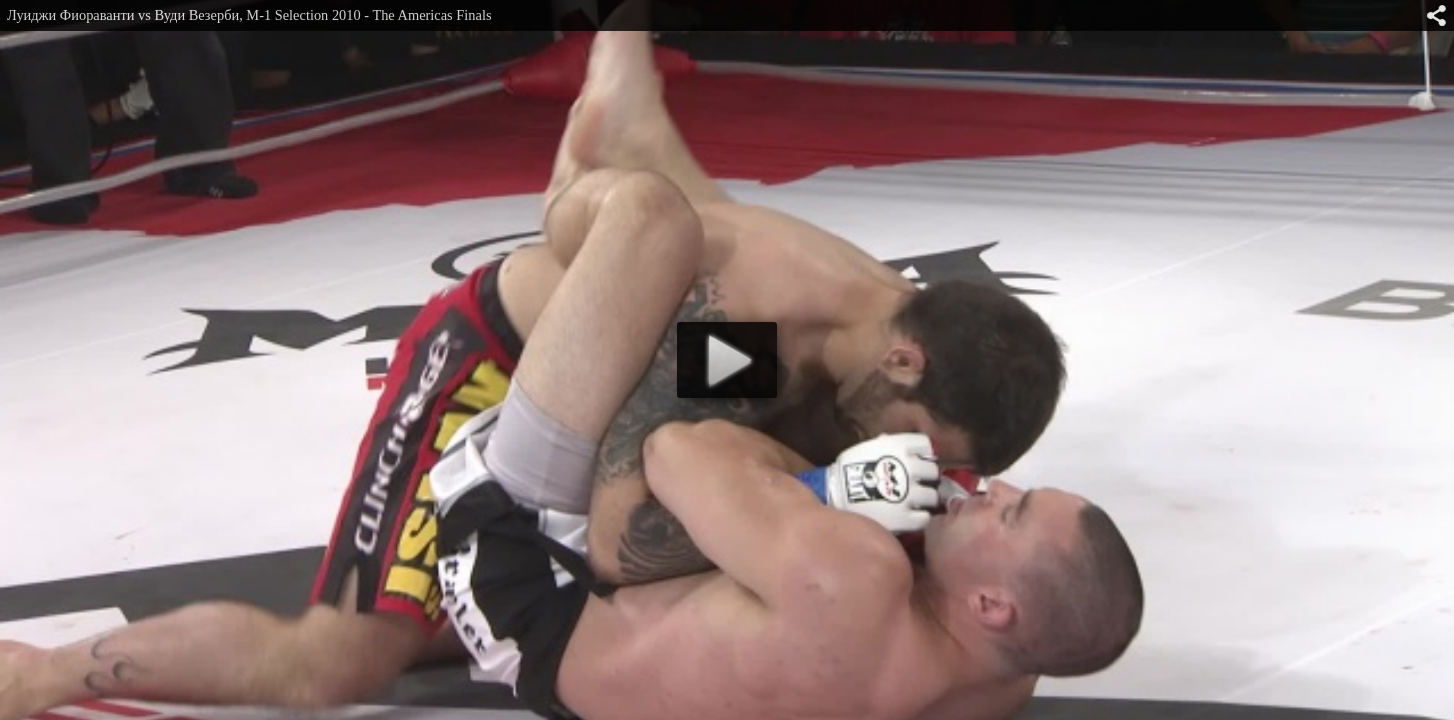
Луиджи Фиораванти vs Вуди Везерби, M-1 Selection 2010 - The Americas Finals (249, 15)
